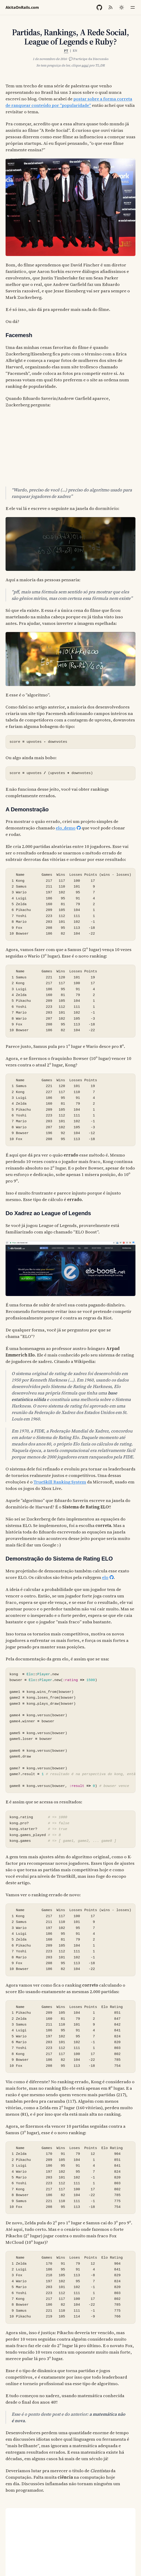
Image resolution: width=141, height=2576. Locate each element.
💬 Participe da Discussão (89, 59)
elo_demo (65, 828)
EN (75, 50)
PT (66, 50)
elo (105, 1577)
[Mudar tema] (121, 7)
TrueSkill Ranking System (60, 1482)
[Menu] (132, 7)
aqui (84, 65)
